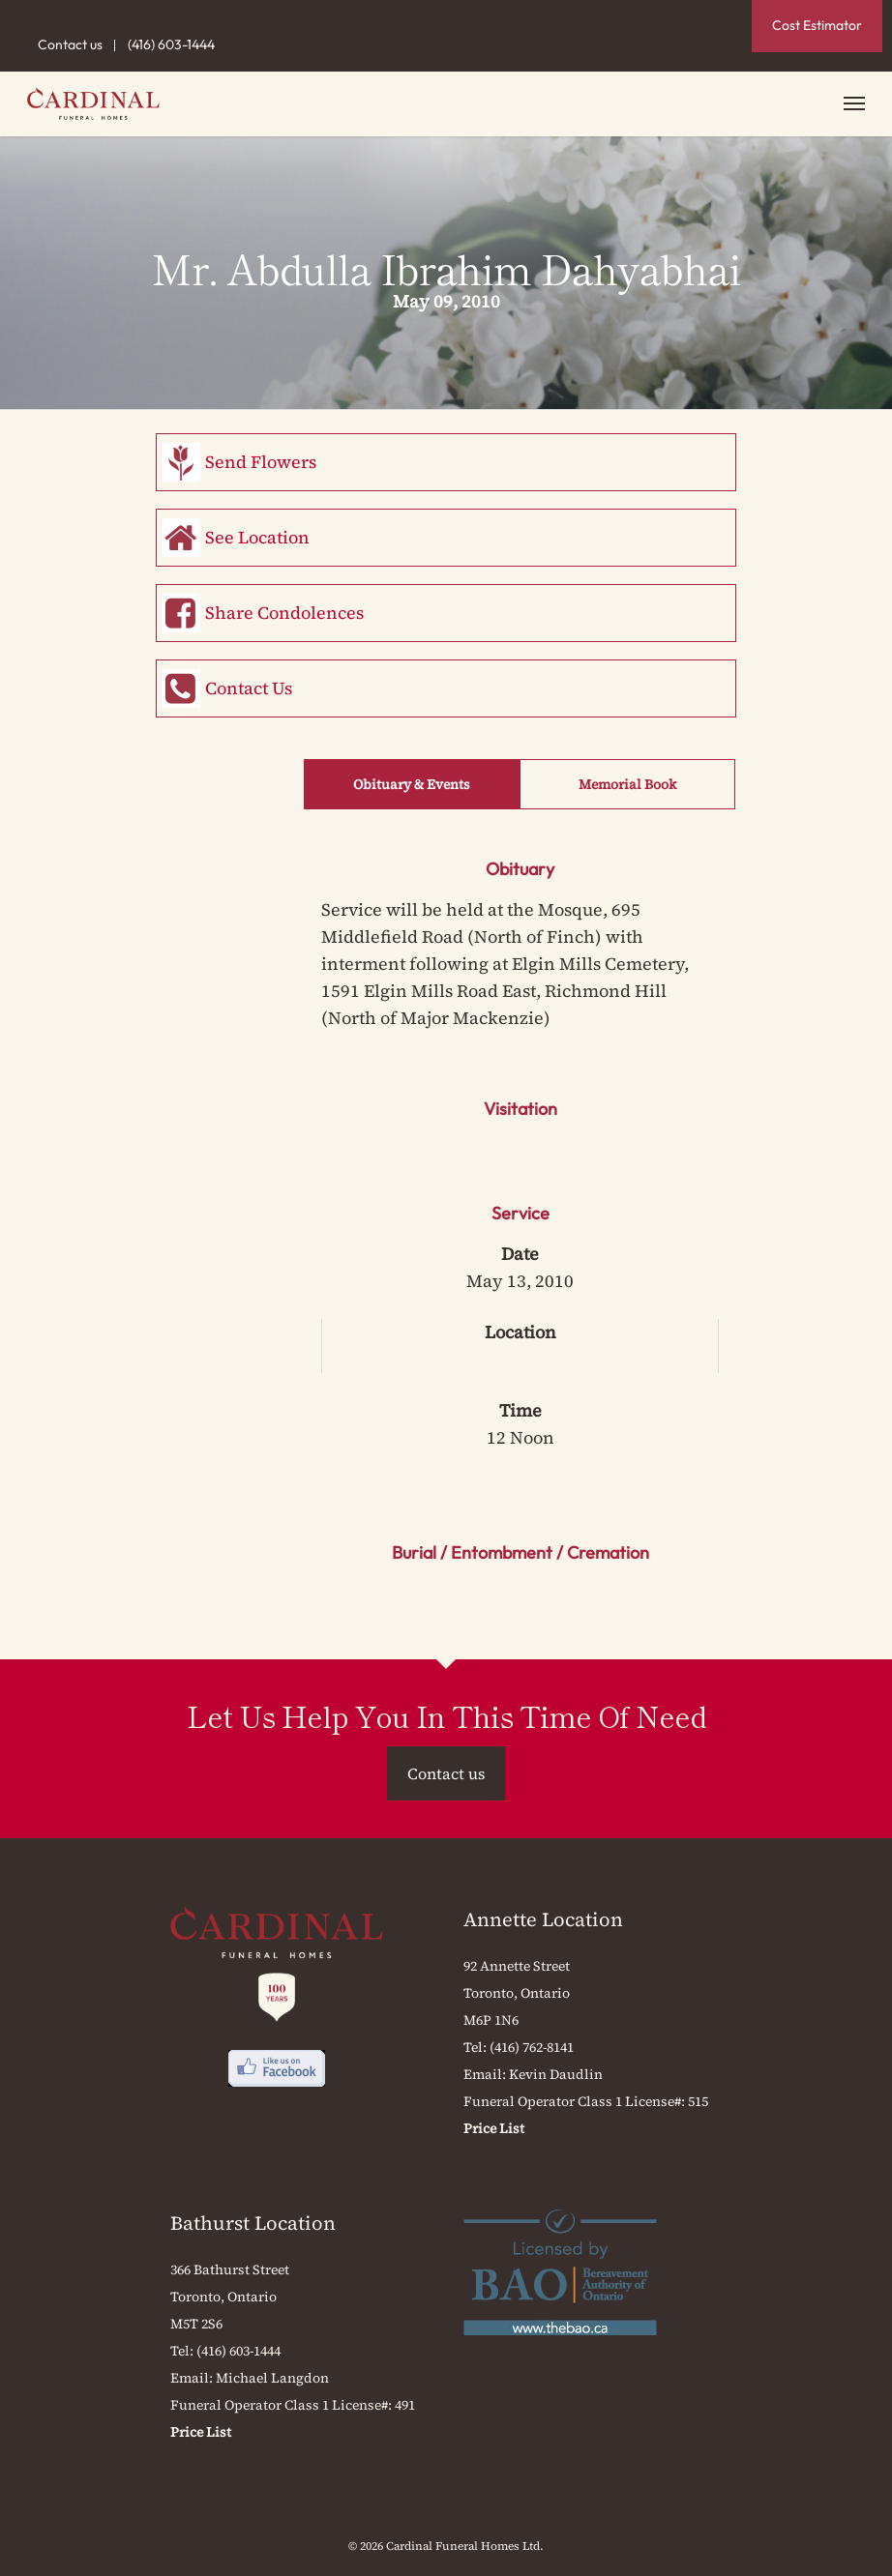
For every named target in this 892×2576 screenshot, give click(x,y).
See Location (257, 537)
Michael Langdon (272, 2377)
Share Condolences (284, 612)
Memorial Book (627, 784)
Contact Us (248, 688)
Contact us (70, 44)
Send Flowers (260, 462)
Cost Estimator (817, 25)
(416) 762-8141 (532, 2047)
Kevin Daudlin (556, 2074)
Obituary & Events (411, 784)
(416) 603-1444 (171, 44)
